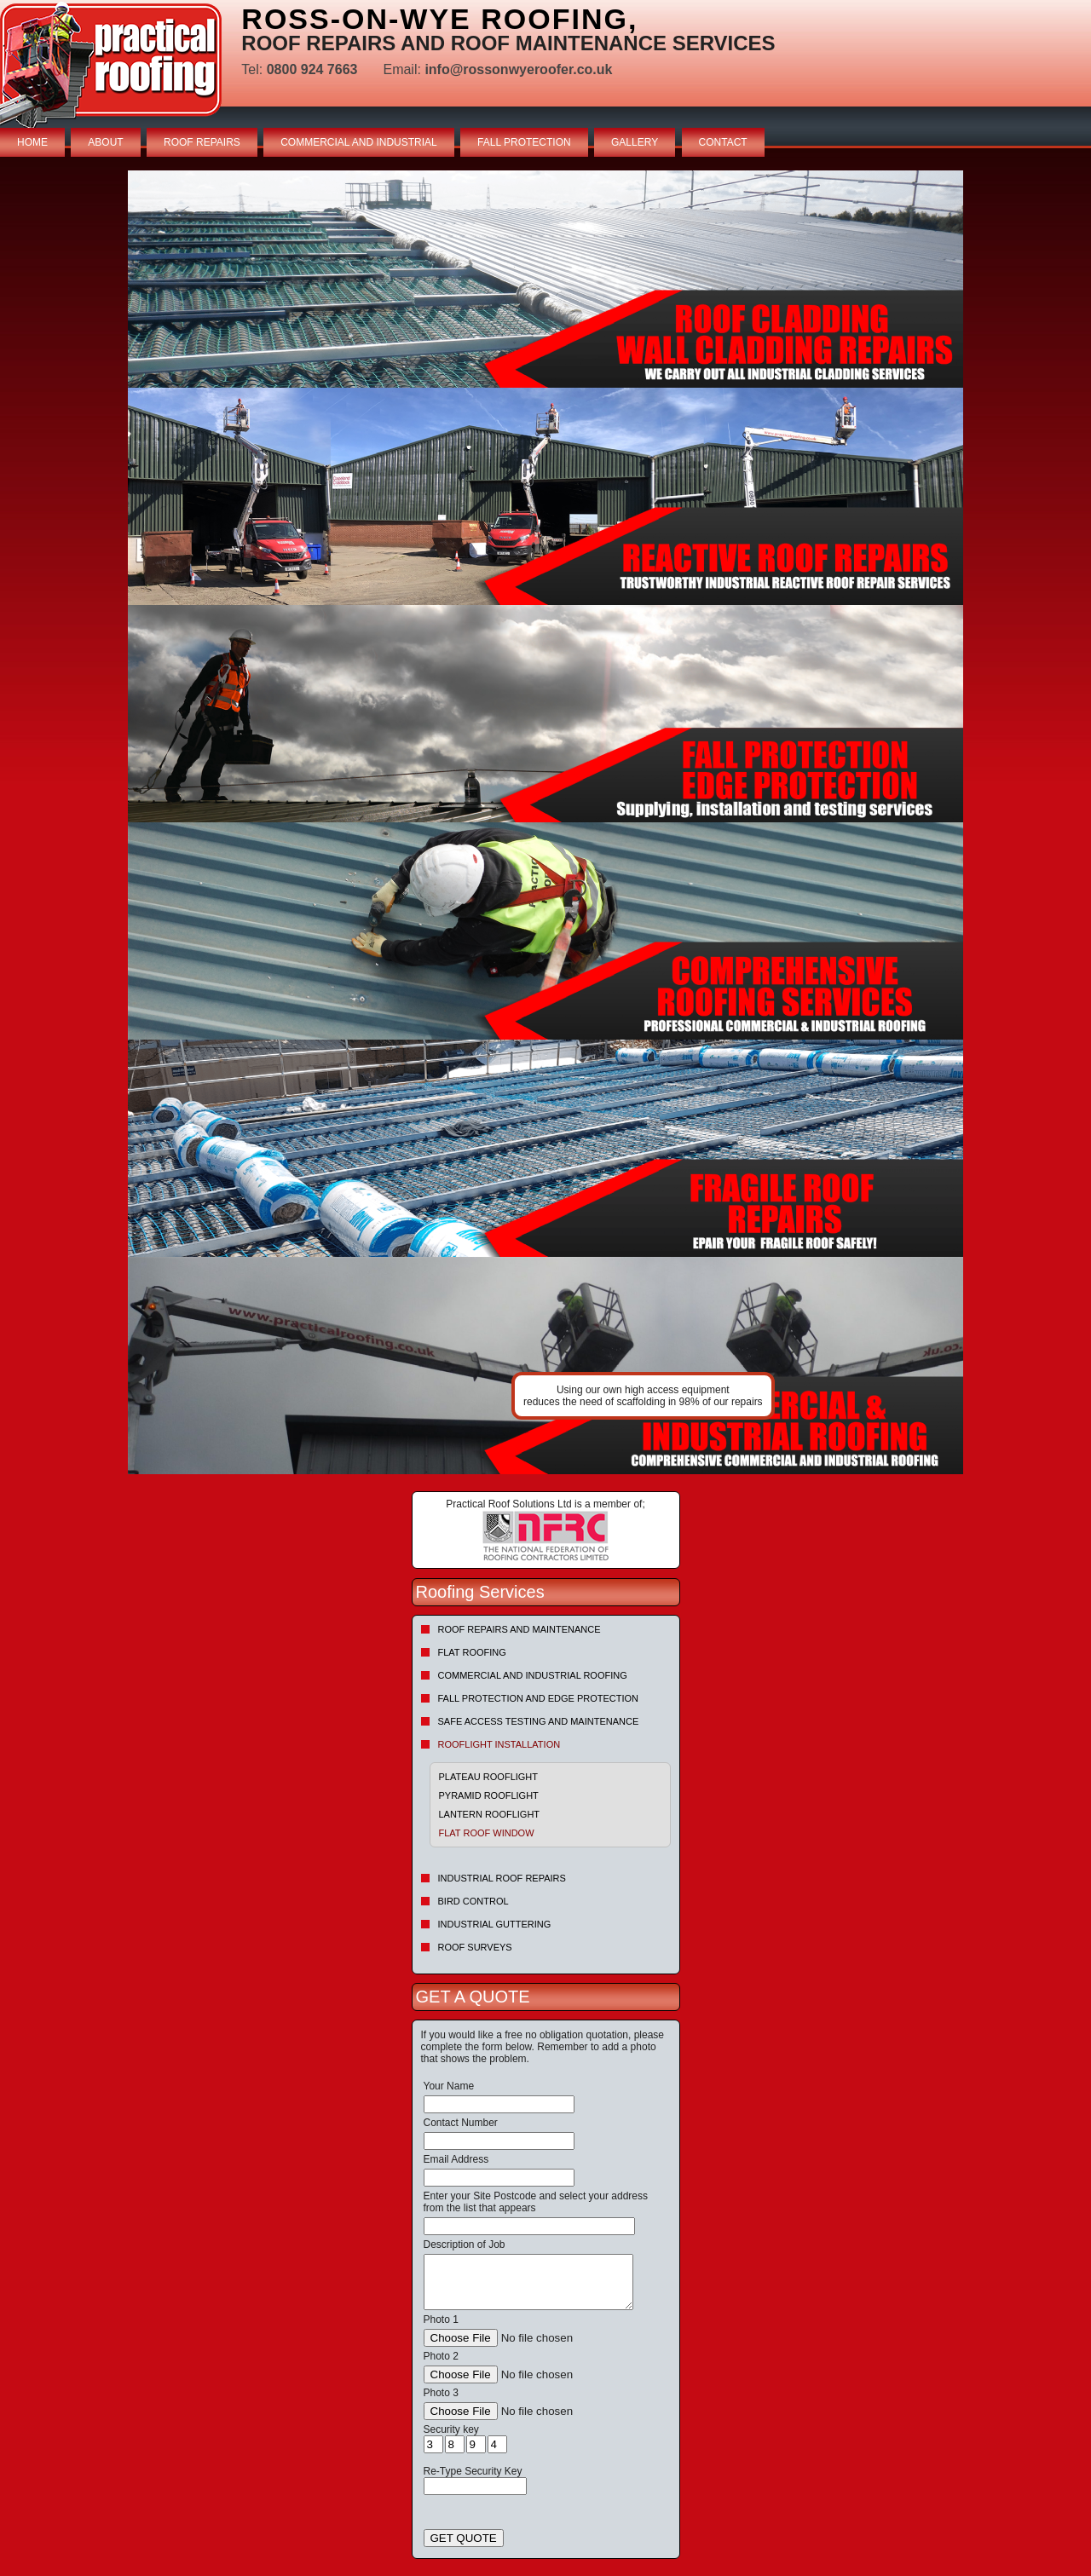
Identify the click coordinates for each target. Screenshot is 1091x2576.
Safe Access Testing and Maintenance (538, 1721)
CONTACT (723, 142)
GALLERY (634, 142)
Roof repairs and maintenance (519, 1629)
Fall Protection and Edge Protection (538, 1698)
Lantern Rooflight (489, 1814)
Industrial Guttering (494, 1924)
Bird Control (473, 1901)
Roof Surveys (475, 1947)
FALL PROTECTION (524, 142)
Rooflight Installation (499, 1744)
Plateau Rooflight (489, 1777)
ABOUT (105, 142)
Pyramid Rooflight (489, 1795)
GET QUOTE (463, 2538)
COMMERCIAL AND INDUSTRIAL (358, 142)
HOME (32, 142)
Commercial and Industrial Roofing (532, 1675)
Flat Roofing (472, 1652)
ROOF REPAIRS (202, 142)
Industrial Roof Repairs (502, 1878)
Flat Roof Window (486, 1833)
